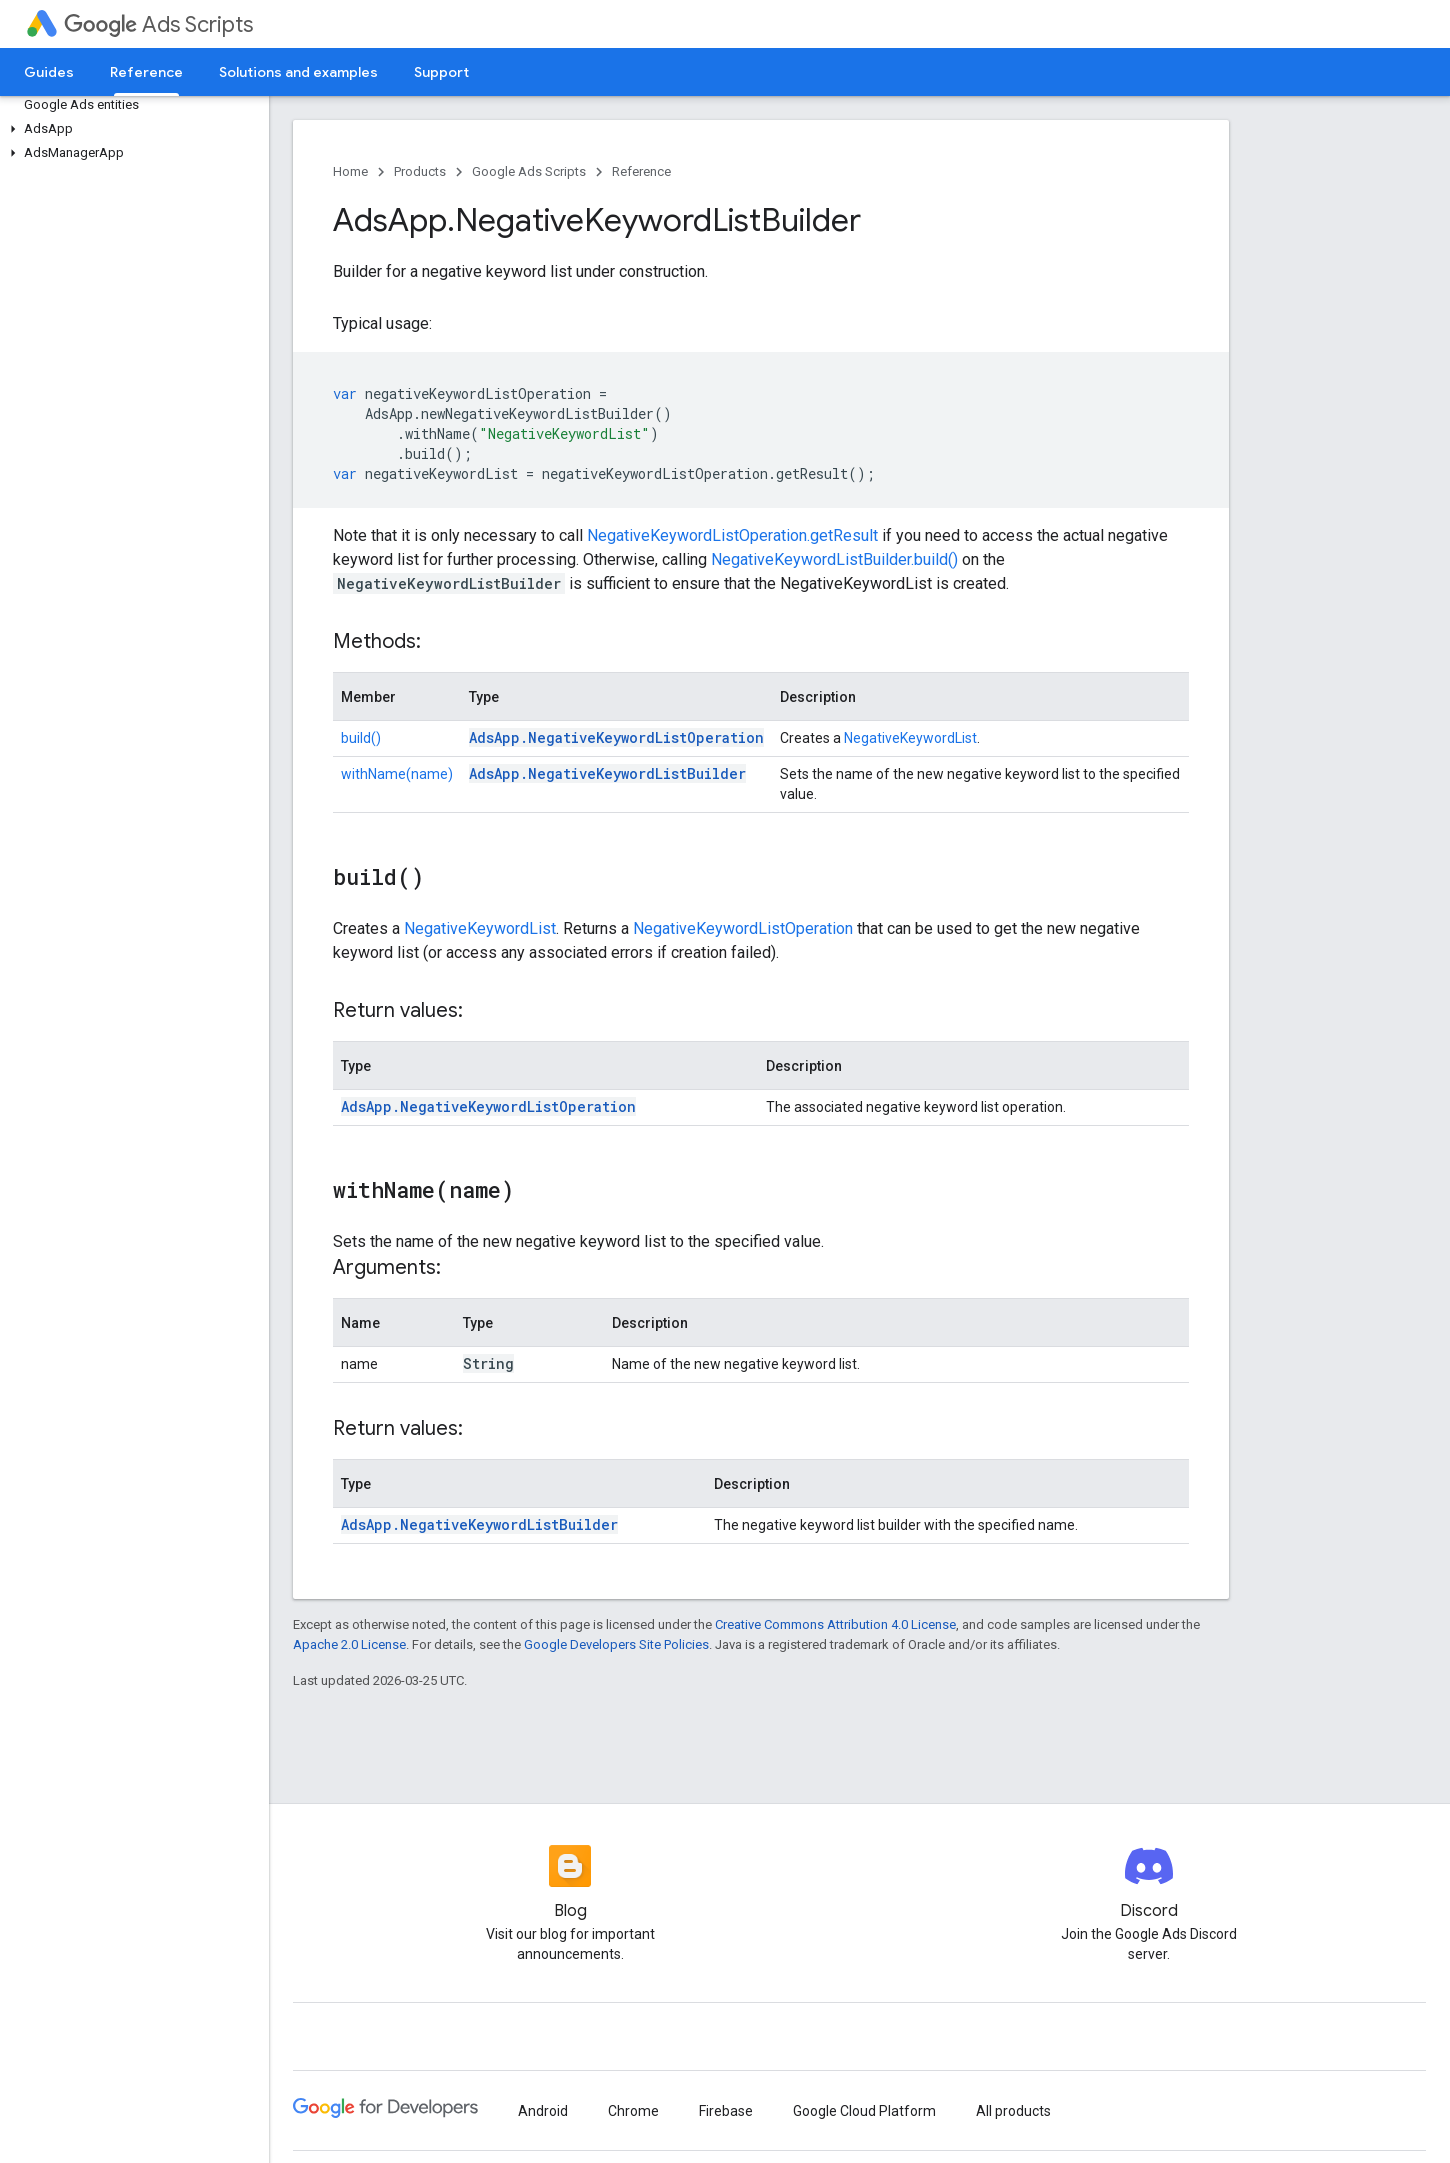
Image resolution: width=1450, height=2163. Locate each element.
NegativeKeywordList (910, 738)
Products (420, 171)
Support (441, 72)
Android (543, 2111)
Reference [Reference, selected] (146, 72)
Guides (49, 72)
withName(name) (397, 774)
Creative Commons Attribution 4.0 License (835, 1624)
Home (350, 171)
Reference (641, 171)
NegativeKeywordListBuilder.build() (834, 559)
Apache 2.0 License (349, 1644)
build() (361, 738)
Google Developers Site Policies (616, 1644)
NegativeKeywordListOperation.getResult (732, 535)
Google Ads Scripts (529, 171)
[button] (130, 129)
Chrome (633, 2111)
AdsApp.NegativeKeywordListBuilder (607, 773)
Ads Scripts (158, 24)
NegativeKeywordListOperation (743, 928)
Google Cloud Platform (864, 2111)
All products (1013, 2111)
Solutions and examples (298, 72)
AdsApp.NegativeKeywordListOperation (616, 737)
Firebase (726, 2111)
